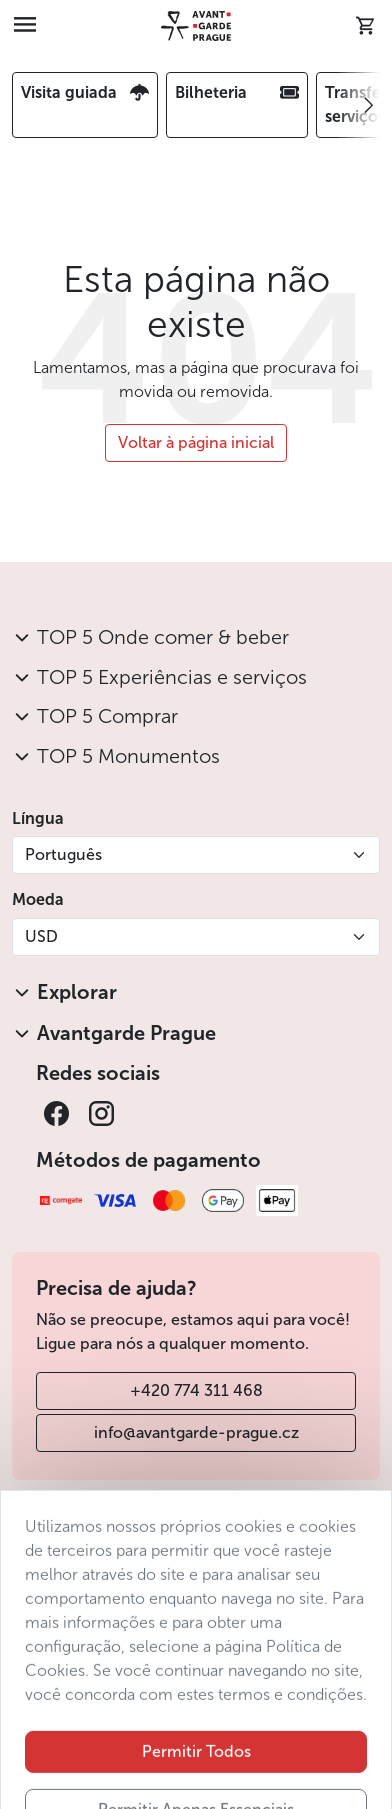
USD (41, 936)
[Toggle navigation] (25, 26)
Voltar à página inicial (196, 442)
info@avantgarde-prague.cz (196, 1432)
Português (63, 854)
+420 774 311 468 (196, 1390)
